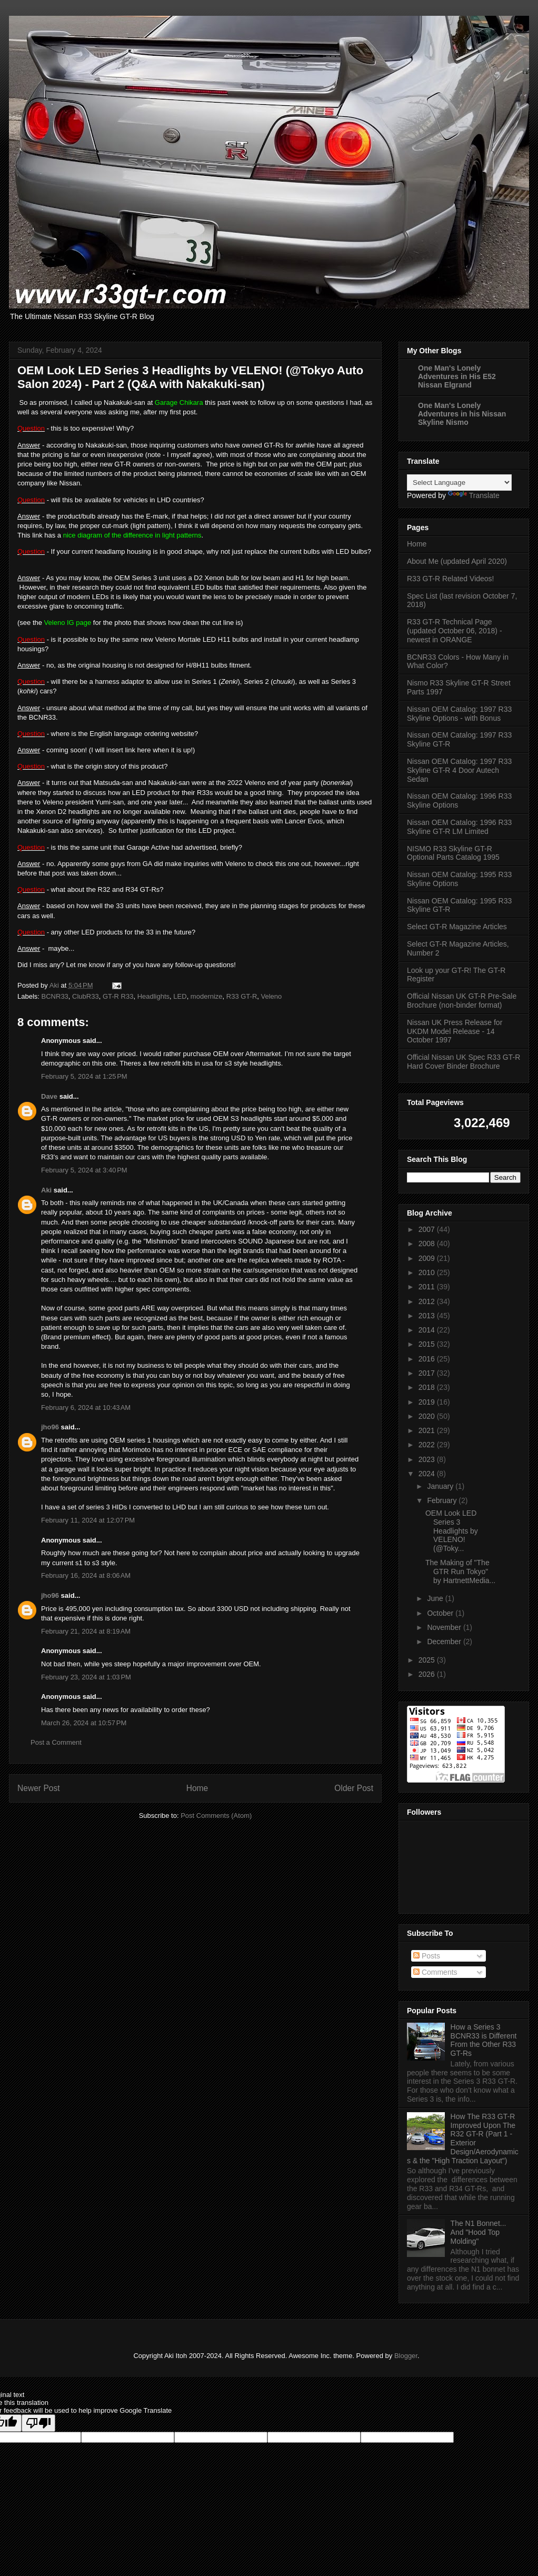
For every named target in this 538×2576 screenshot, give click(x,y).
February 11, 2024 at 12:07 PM (88, 1520)
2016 (428, 1359)
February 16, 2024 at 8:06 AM (86, 1575)
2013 (428, 1315)
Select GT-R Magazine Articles (457, 926)
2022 (428, 1444)
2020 (428, 1416)
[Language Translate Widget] (459, 482)
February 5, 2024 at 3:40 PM (84, 1170)
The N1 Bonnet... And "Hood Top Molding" (478, 2232)
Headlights (153, 996)
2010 (428, 1272)
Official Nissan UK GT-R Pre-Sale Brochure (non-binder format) (461, 1000)
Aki (46, 1190)
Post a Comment (56, 1742)
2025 (428, 1660)
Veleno (271, 996)
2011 (428, 1286)
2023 (428, 1459)
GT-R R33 (118, 996)
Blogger (405, 2356)
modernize (207, 996)
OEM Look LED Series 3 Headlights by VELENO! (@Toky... (451, 1531)
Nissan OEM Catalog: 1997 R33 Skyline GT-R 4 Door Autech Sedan (459, 770)
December (445, 1641)
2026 (428, 1674)
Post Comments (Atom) (216, 1815)
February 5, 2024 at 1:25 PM (84, 1076)
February (443, 1500)
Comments (435, 1972)
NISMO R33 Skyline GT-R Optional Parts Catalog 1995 (453, 853)
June (436, 1598)
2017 (428, 1373)
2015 (428, 1344)
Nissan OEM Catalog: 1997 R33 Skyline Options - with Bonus (459, 713)
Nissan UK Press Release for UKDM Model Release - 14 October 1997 (454, 1031)
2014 (428, 1330)
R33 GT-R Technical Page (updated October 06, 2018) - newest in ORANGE (454, 631)
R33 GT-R (241, 996)
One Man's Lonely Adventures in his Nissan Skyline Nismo (462, 413)
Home (197, 1788)
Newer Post (38, 1788)
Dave (49, 1096)
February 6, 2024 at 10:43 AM (86, 1407)
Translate (474, 495)
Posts (426, 1956)
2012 (428, 1301)
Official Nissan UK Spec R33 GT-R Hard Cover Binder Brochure (463, 1061)
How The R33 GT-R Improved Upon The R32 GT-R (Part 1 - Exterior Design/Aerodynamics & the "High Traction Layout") (463, 2138)
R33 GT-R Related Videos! (450, 578)
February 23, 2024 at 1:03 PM (86, 1677)
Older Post (353, 1788)
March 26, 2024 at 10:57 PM (83, 1723)
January (441, 1486)
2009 (428, 1258)
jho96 (50, 1427)
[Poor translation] (38, 2423)
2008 (428, 1243)
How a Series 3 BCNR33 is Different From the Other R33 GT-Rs (484, 2040)
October (441, 1613)
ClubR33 (85, 996)
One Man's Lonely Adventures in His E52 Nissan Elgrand (457, 376)
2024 (428, 1473)
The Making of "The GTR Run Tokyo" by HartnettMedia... (460, 1571)
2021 (428, 1430)
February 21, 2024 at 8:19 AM (86, 1631)
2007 (428, 1229)
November (445, 1627)
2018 (428, 1387)
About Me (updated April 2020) (457, 561)
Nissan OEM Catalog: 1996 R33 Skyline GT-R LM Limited (459, 827)
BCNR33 (55, 996)
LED (179, 996)
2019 (428, 1402)
